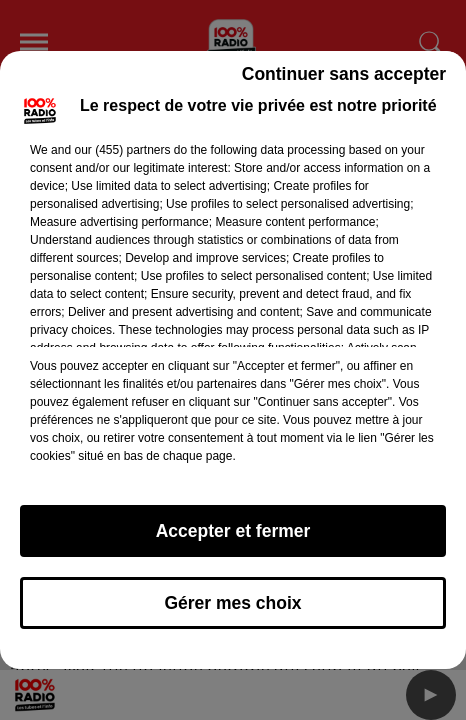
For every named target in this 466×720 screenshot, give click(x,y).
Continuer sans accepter (344, 74)
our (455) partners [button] (122, 150)
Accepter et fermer (233, 531)
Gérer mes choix (232, 603)
